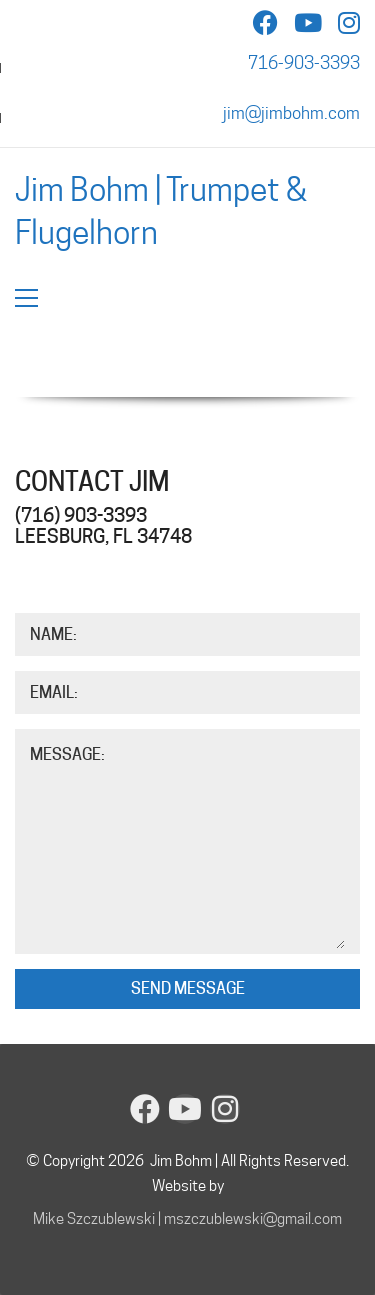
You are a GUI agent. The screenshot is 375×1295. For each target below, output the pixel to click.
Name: (53, 634)
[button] (26, 298)
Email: (54, 692)
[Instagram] (225, 1109)
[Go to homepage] (187, 210)
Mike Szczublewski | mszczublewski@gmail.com (187, 1219)
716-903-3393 (304, 63)
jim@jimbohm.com (291, 113)
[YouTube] (185, 1109)
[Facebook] (145, 1109)
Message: (67, 754)
